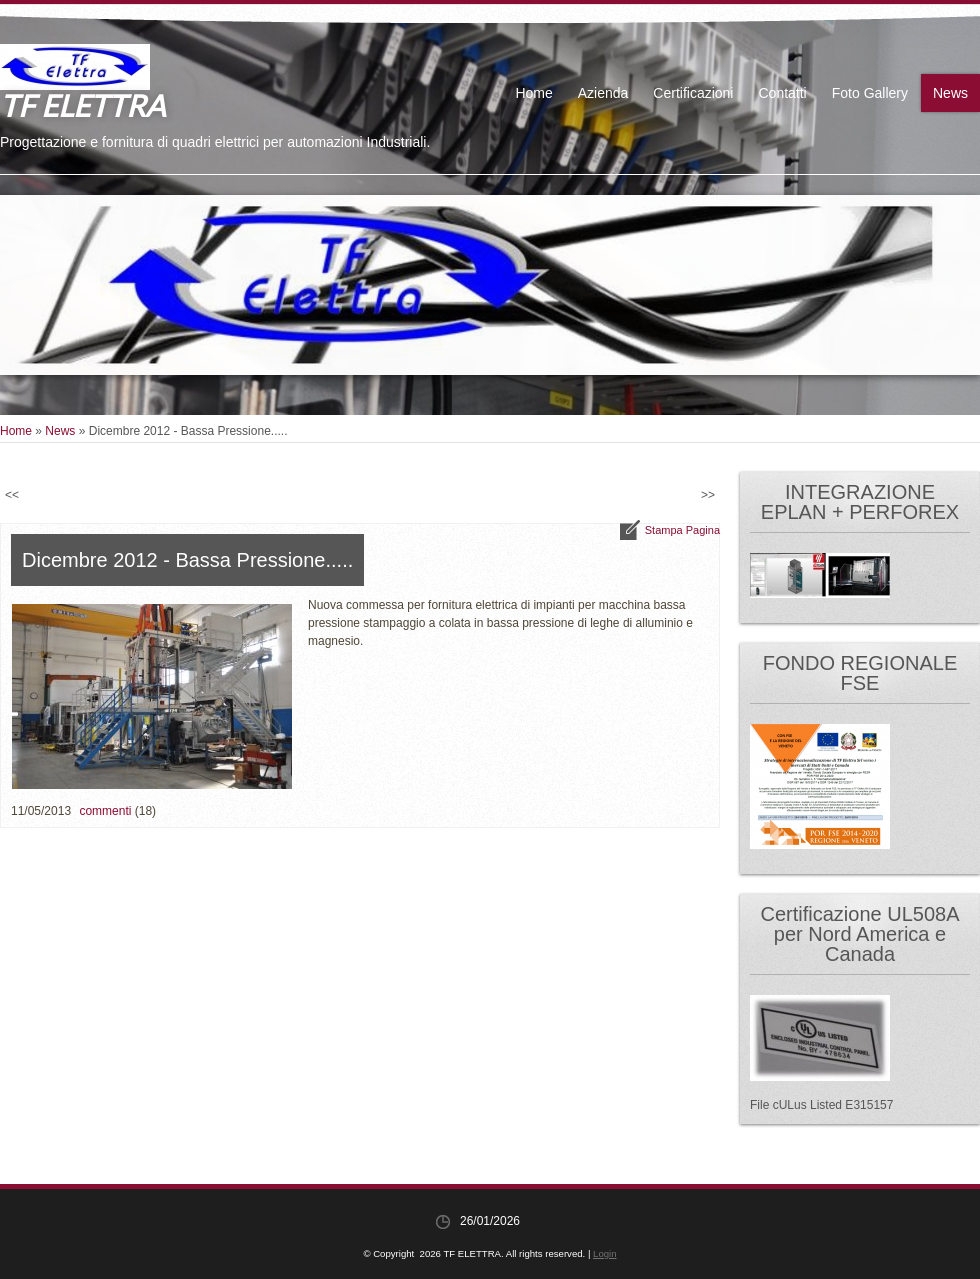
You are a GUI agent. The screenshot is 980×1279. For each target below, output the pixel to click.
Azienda (603, 93)
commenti (105, 811)
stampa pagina (682, 530)
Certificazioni (693, 93)
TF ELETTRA (82, 105)
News (950, 93)
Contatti (782, 93)
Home (533, 93)
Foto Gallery (870, 93)
